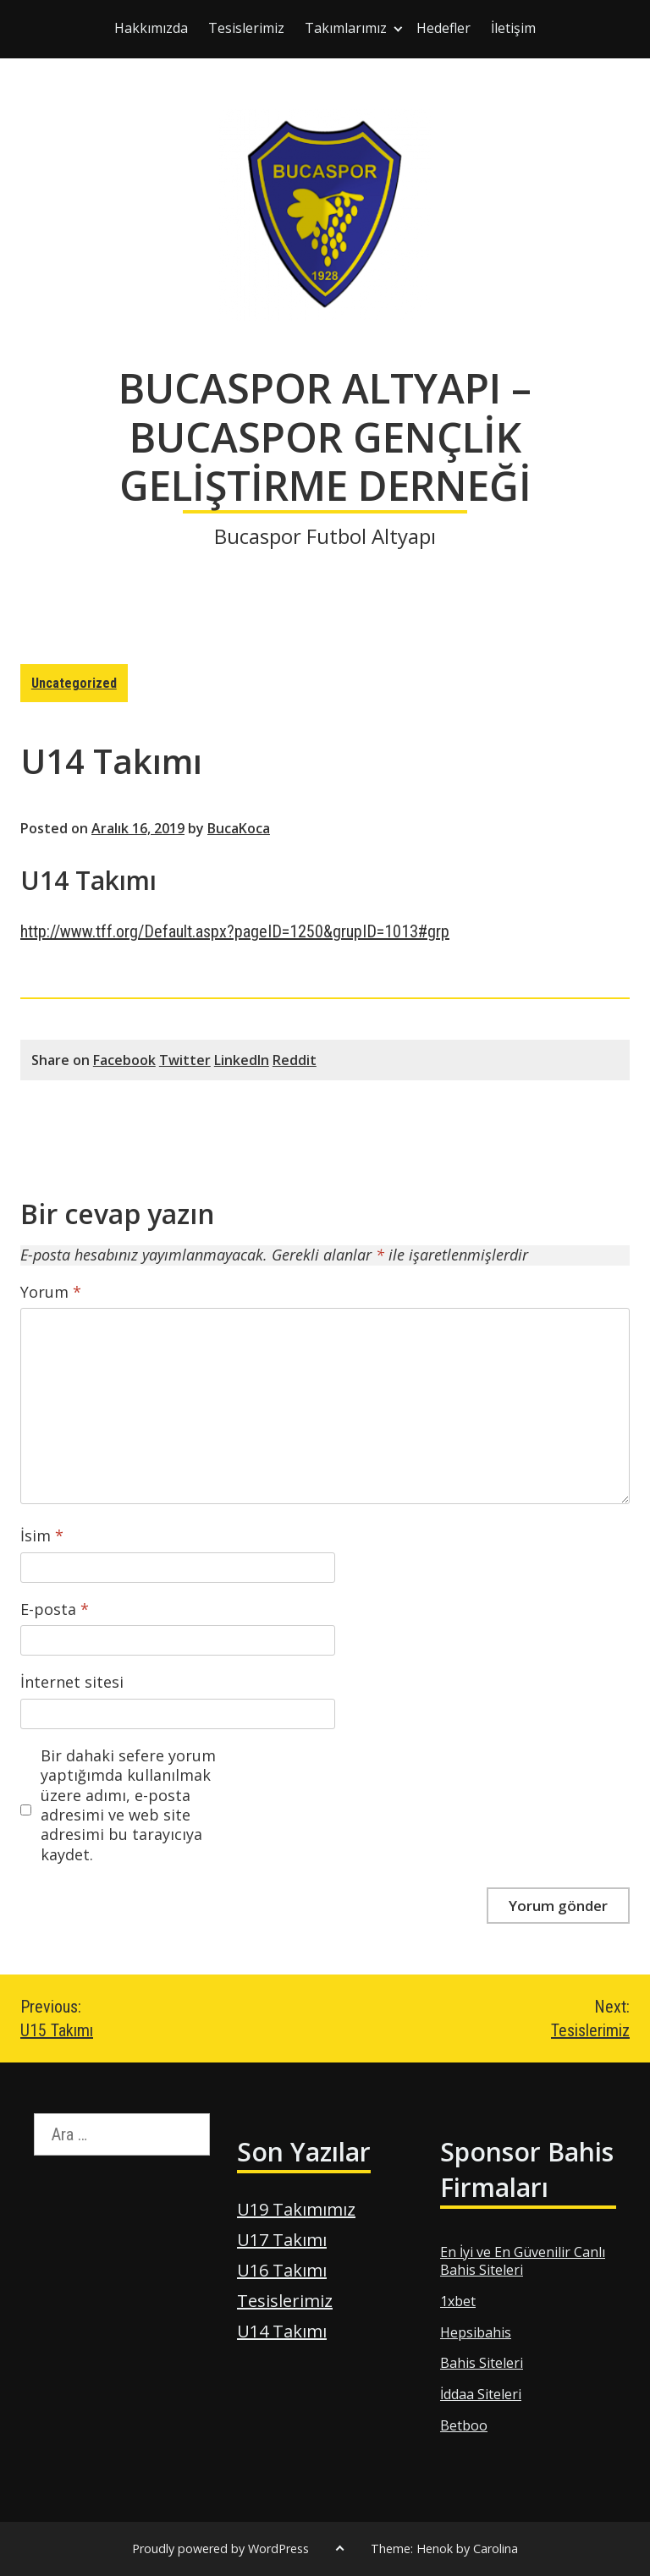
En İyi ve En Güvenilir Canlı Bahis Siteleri (522, 2261)
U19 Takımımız (296, 2209)
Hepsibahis (475, 2332)
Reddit (295, 1060)
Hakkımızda (151, 28)
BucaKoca (238, 828)
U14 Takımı (282, 2331)
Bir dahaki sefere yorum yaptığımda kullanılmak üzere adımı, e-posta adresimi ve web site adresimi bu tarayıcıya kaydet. (128, 1805)
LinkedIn (241, 1060)
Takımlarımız (346, 28)
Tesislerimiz (246, 28)
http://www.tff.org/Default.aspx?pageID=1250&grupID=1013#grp (234, 931)
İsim (41, 1536)
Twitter (185, 1060)
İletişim (513, 28)
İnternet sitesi (72, 1682)
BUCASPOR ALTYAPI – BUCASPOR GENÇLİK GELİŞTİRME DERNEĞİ (325, 436)
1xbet (458, 2301)
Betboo (464, 2425)
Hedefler (443, 28)
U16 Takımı (282, 2270)
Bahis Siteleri (481, 2363)
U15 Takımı (172, 2017)
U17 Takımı (282, 2239)
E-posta (54, 1609)
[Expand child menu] (398, 29)
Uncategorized (74, 683)
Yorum (50, 1292)
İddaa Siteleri (480, 2394)
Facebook (124, 1060)
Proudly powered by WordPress (220, 2548)
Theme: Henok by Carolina (444, 2548)
